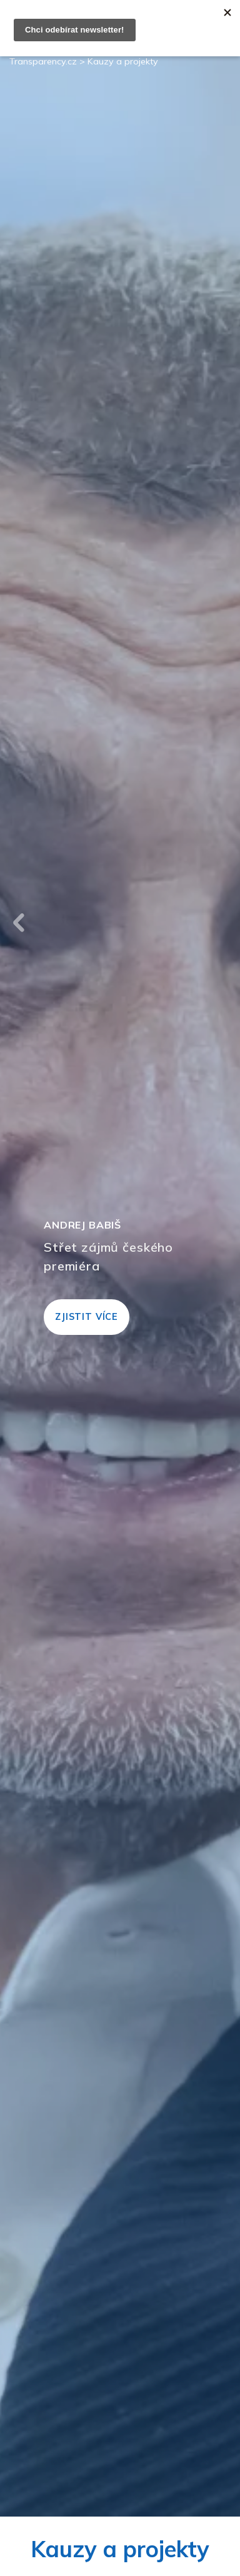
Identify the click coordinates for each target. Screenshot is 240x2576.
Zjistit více (86, 1316)
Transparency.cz (43, 61)
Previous (18, 923)
